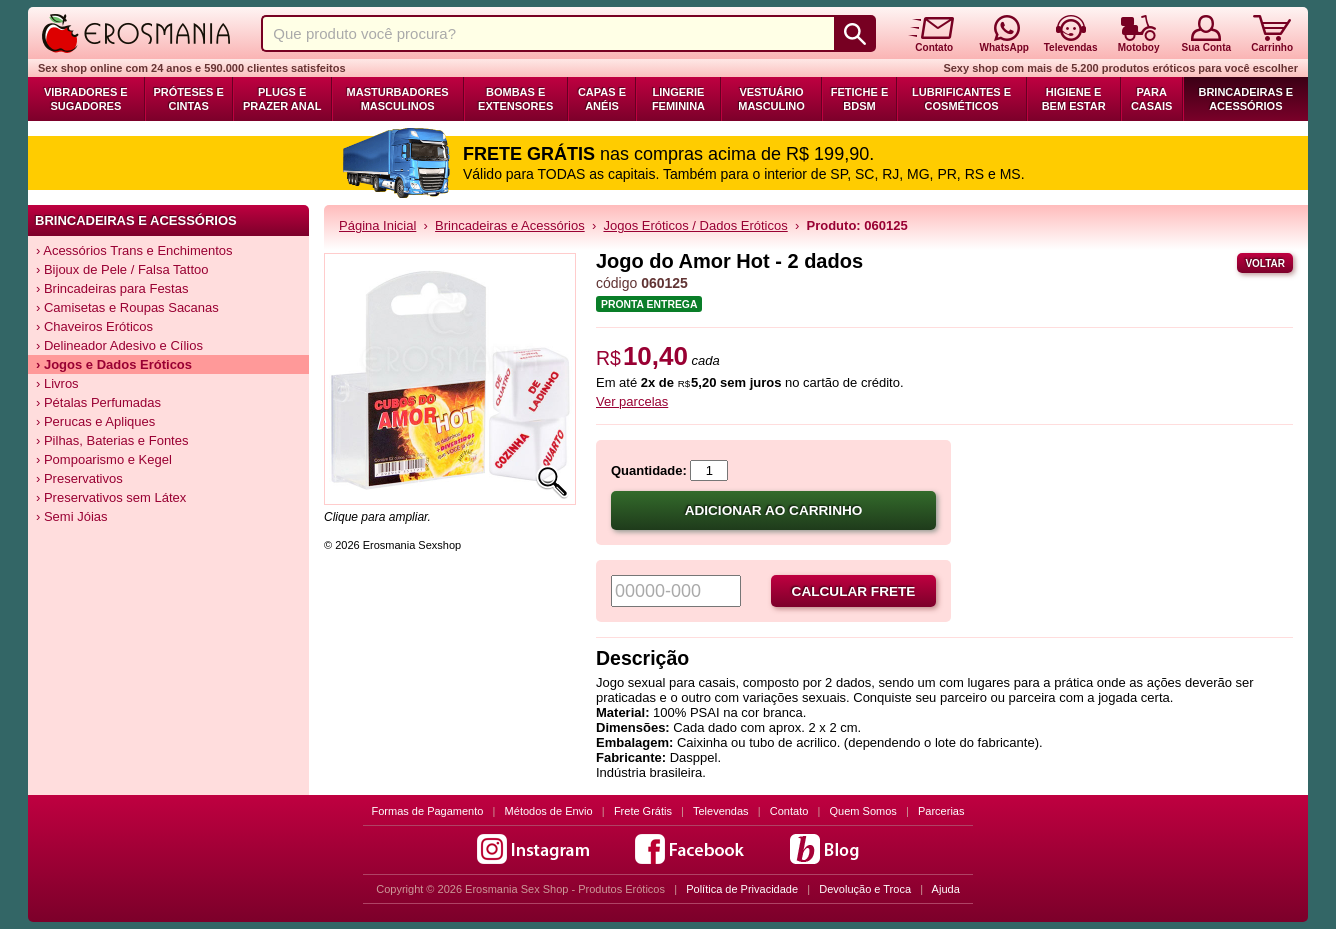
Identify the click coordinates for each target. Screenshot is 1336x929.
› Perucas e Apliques (95, 421)
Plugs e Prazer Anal (282, 99)
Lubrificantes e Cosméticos (961, 99)
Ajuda (946, 889)
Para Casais (1152, 99)
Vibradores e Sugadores (86, 99)
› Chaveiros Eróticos (94, 326)
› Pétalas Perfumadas (98, 402)
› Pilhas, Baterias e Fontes (112, 440)
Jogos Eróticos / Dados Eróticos (695, 225)
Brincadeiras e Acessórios (1245, 99)
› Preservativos (79, 478)
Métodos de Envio (549, 811)
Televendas (721, 811)
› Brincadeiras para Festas (112, 288)
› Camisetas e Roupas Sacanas (127, 307)
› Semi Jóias (72, 516)
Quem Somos (863, 811)
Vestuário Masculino (771, 99)
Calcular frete (854, 591)
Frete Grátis (643, 811)
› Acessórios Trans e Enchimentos (134, 250)
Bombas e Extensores (515, 99)
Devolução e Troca (865, 889)
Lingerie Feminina (678, 99)
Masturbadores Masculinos (398, 99)
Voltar (1265, 263)
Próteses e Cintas (189, 99)
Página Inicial (377, 225)
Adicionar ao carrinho (774, 510)
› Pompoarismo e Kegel (104, 459)
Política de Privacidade (742, 889)
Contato (789, 811)
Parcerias (941, 811)
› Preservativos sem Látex (111, 497)
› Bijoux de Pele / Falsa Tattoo (122, 269)
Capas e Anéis (602, 99)
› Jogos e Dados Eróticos (114, 364)
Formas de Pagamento (428, 811)
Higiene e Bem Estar (1074, 99)
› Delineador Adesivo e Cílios (119, 345)
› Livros (57, 383)
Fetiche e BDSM (859, 99)
